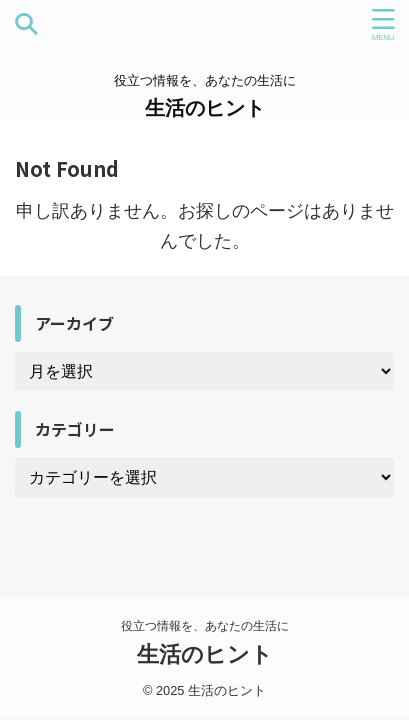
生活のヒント (205, 108)
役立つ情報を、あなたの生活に (205, 626)
